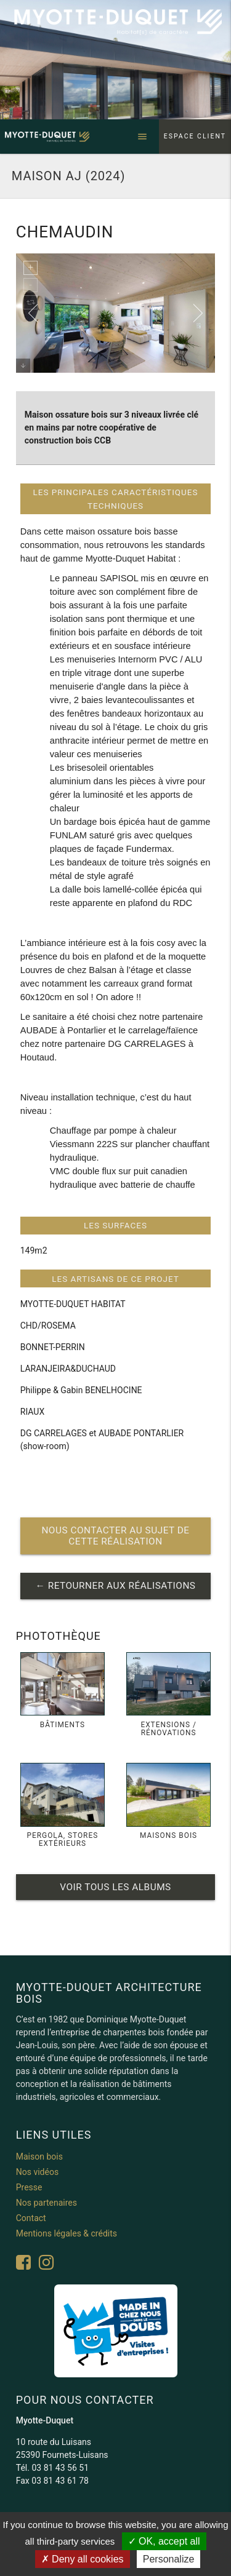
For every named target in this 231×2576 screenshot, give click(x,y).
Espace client (195, 136)
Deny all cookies (82, 2559)
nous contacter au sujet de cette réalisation (115, 1536)
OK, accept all (164, 2541)
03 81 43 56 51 (60, 2468)
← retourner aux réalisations (115, 1585)
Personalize (169, 2559)
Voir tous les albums (115, 1887)
